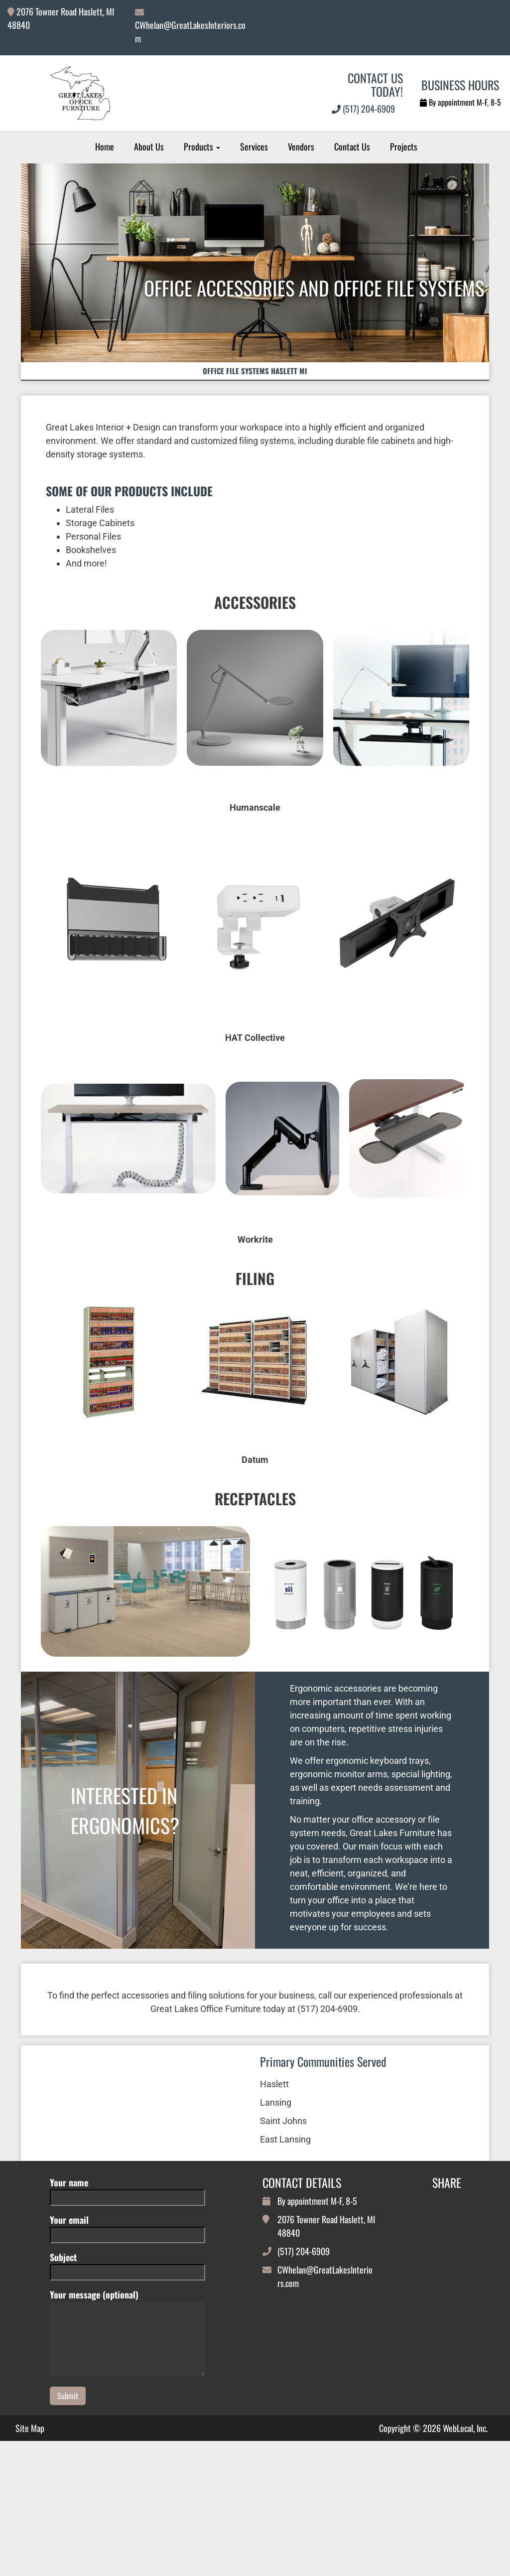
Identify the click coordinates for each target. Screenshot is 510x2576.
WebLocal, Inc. (465, 2506)
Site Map (29, 2506)
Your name (127, 2268)
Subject (127, 2343)
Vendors (301, 146)
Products (202, 146)
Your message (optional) (127, 2412)
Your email (127, 2305)
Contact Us (352, 146)
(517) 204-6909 (363, 108)
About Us (149, 146)
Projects (403, 146)
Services (254, 146)
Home (104, 146)
